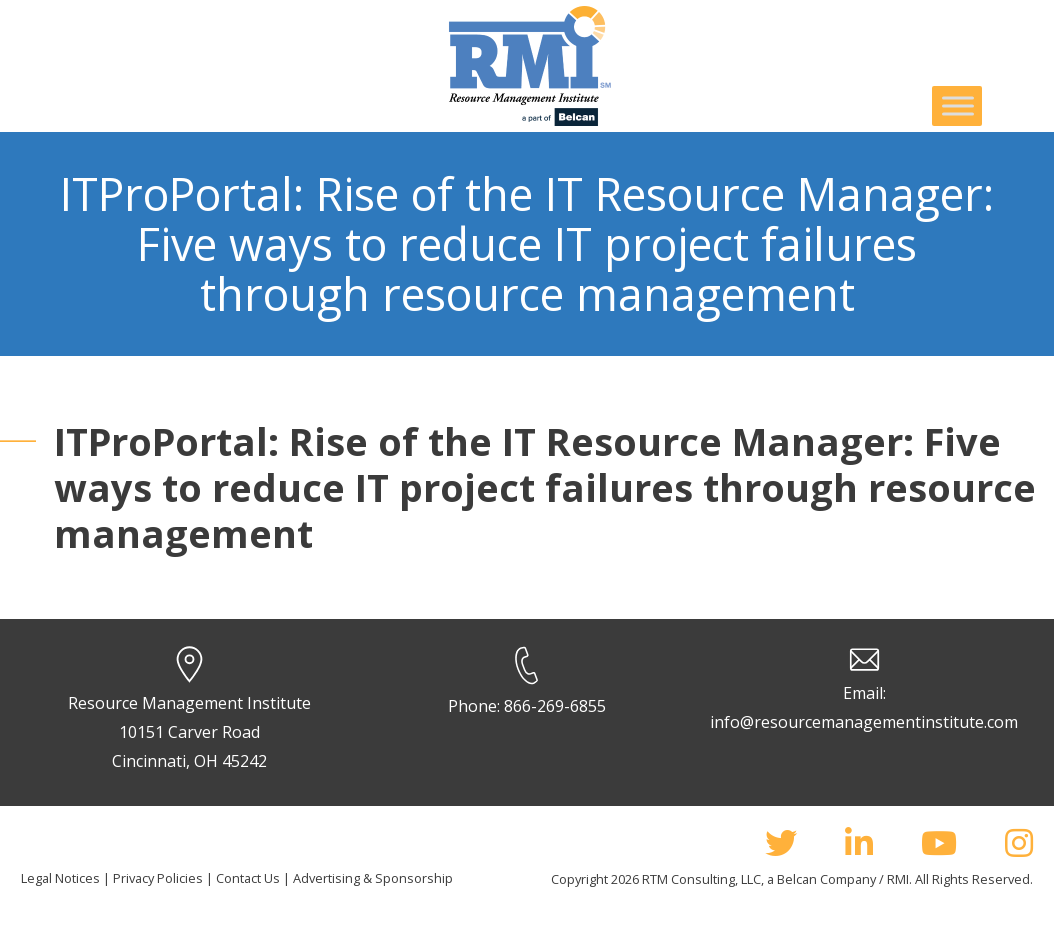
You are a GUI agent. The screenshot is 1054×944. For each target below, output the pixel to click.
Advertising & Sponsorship (373, 878)
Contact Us (248, 878)
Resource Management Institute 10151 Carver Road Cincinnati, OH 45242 (189, 732)
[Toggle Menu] (958, 105)
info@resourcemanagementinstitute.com (864, 722)
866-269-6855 (555, 706)
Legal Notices (60, 878)
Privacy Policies (158, 878)
